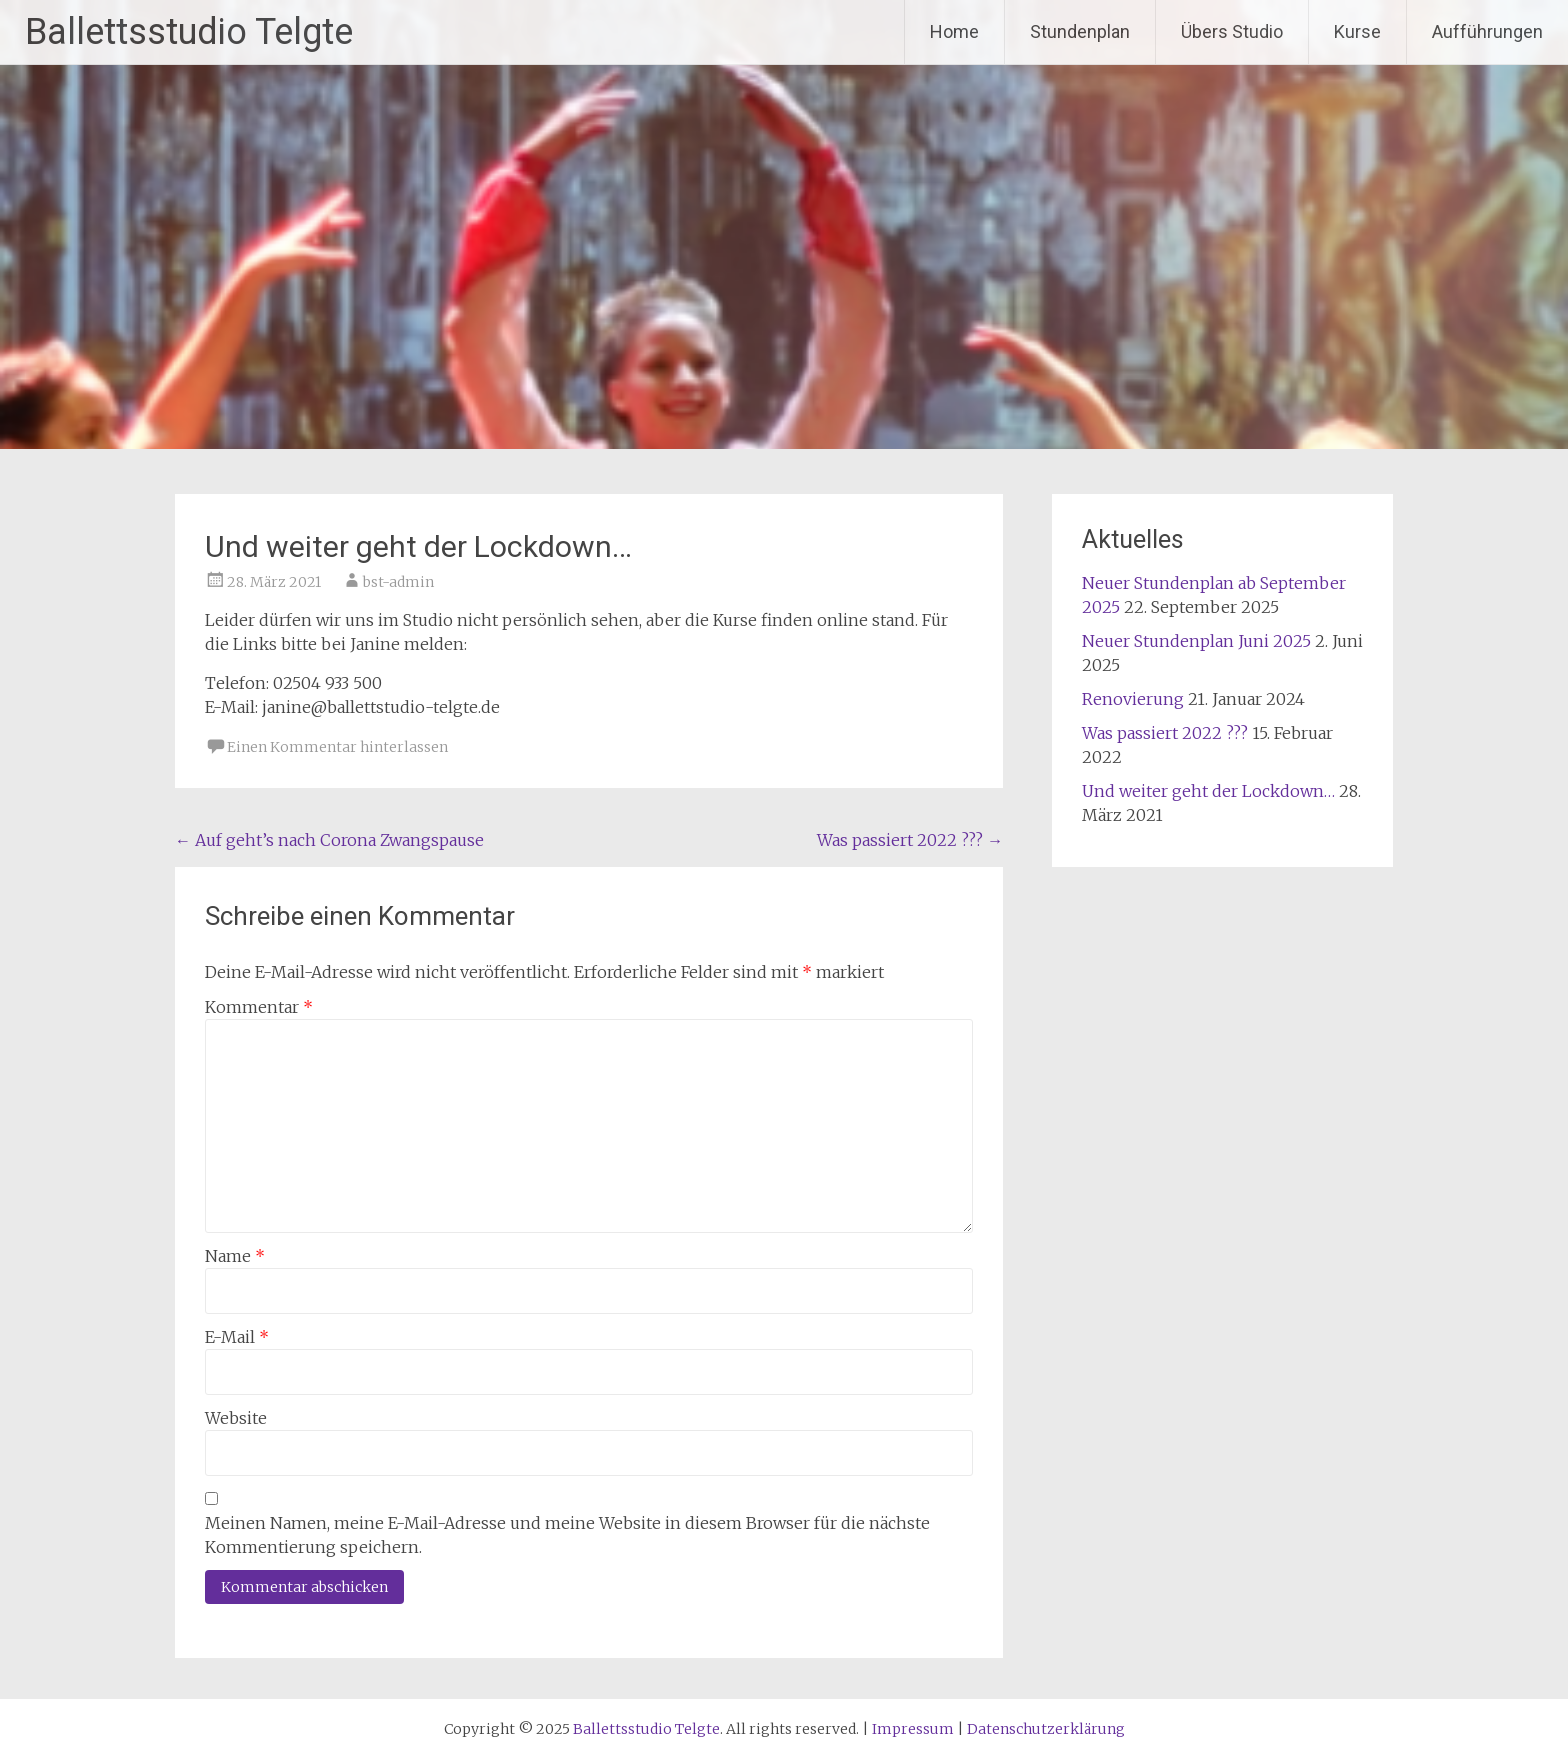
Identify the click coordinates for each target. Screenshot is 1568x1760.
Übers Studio (1232, 31)
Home (954, 31)
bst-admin (398, 582)
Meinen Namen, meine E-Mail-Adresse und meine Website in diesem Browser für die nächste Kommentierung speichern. (567, 1535)
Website (236, 1418)
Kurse (1357, 31)
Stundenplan (1080, 31)
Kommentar (259, 1007)
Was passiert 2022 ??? (910, 840)
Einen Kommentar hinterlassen (337, 747)
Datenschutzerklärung (1046, 1729)
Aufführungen (1487, 31)
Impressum (913, 1729)
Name (235, 1256)
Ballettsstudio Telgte (189, 32)
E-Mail (237, 1337)
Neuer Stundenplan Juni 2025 (1196, 641)
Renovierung (1133, 699)
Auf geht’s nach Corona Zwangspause (329, 840)
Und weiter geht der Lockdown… (1208, 791)
